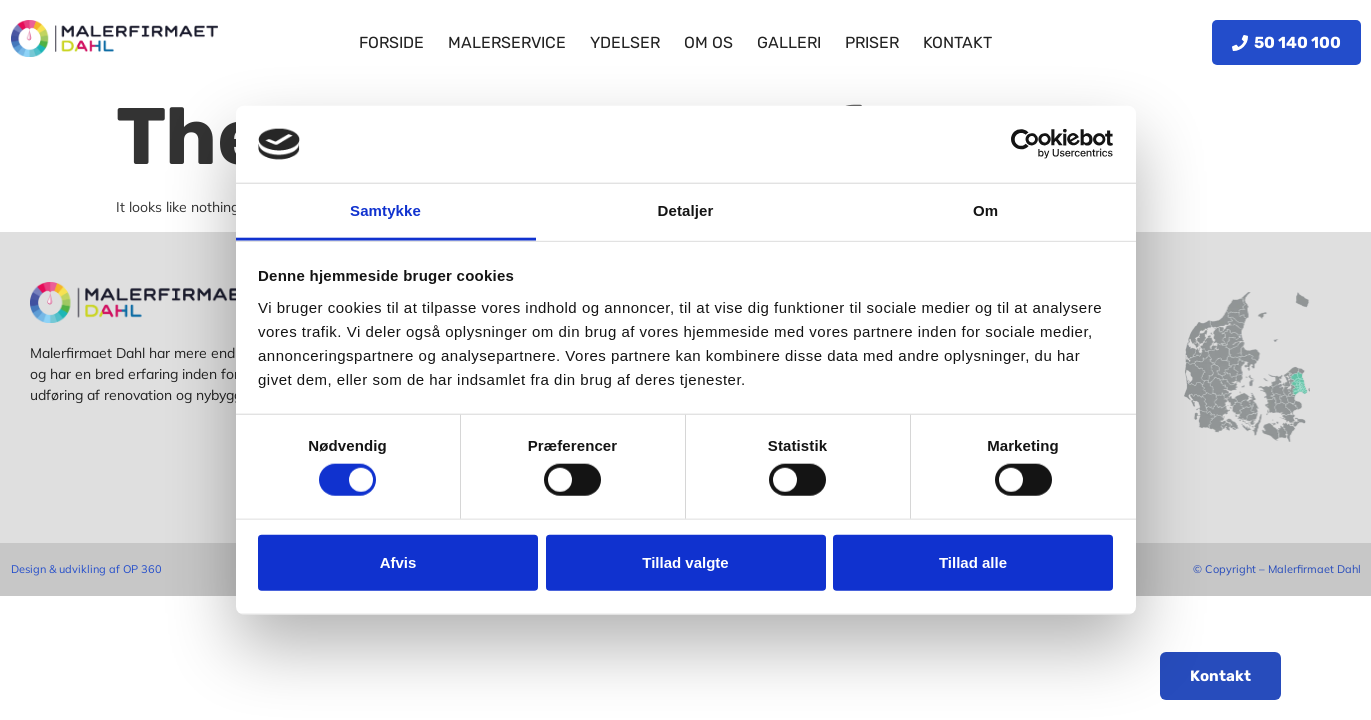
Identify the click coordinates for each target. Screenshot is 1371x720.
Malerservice (507, 42)
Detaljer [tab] (686, 210)
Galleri (789, 42)
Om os (708, 42)
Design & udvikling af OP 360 (86, 569)
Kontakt (957, 42)
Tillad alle (973, 561)
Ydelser (625, 42)
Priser (872, 42)
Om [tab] (985, 210)
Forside (391, 42)
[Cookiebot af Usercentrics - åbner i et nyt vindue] (1025, 144)
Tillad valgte (685, 561)
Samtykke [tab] (385, 210)
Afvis (398, 561)
